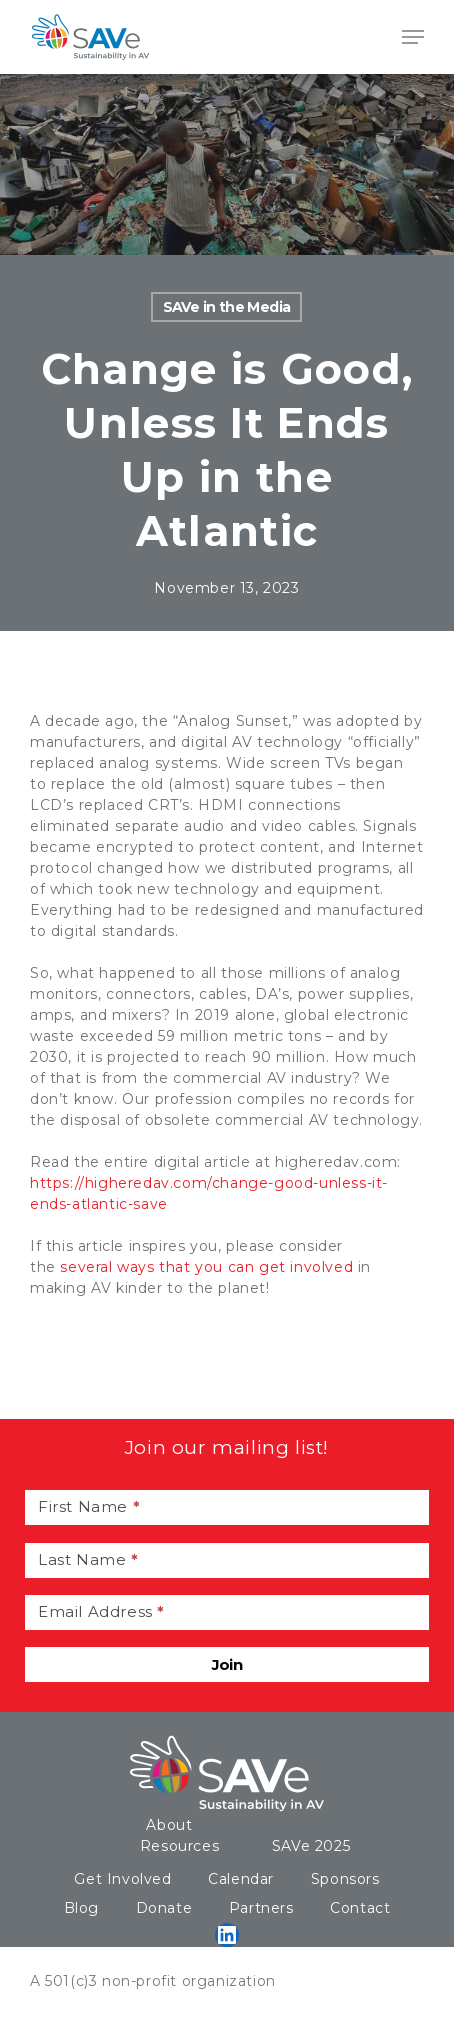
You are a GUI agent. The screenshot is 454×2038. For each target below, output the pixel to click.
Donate (164, 1908)
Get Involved (122, 1879)
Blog (81, 1908)
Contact (360, 1908)
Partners (261, 1908)
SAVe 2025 (311, 1846)
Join (227, 1664)
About (169, 1825)
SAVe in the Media (227, 307)
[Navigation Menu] (413, 37)
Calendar (241, 1879)
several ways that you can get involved (206, 1267)
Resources (179, 1846)
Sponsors (345, 1879)
